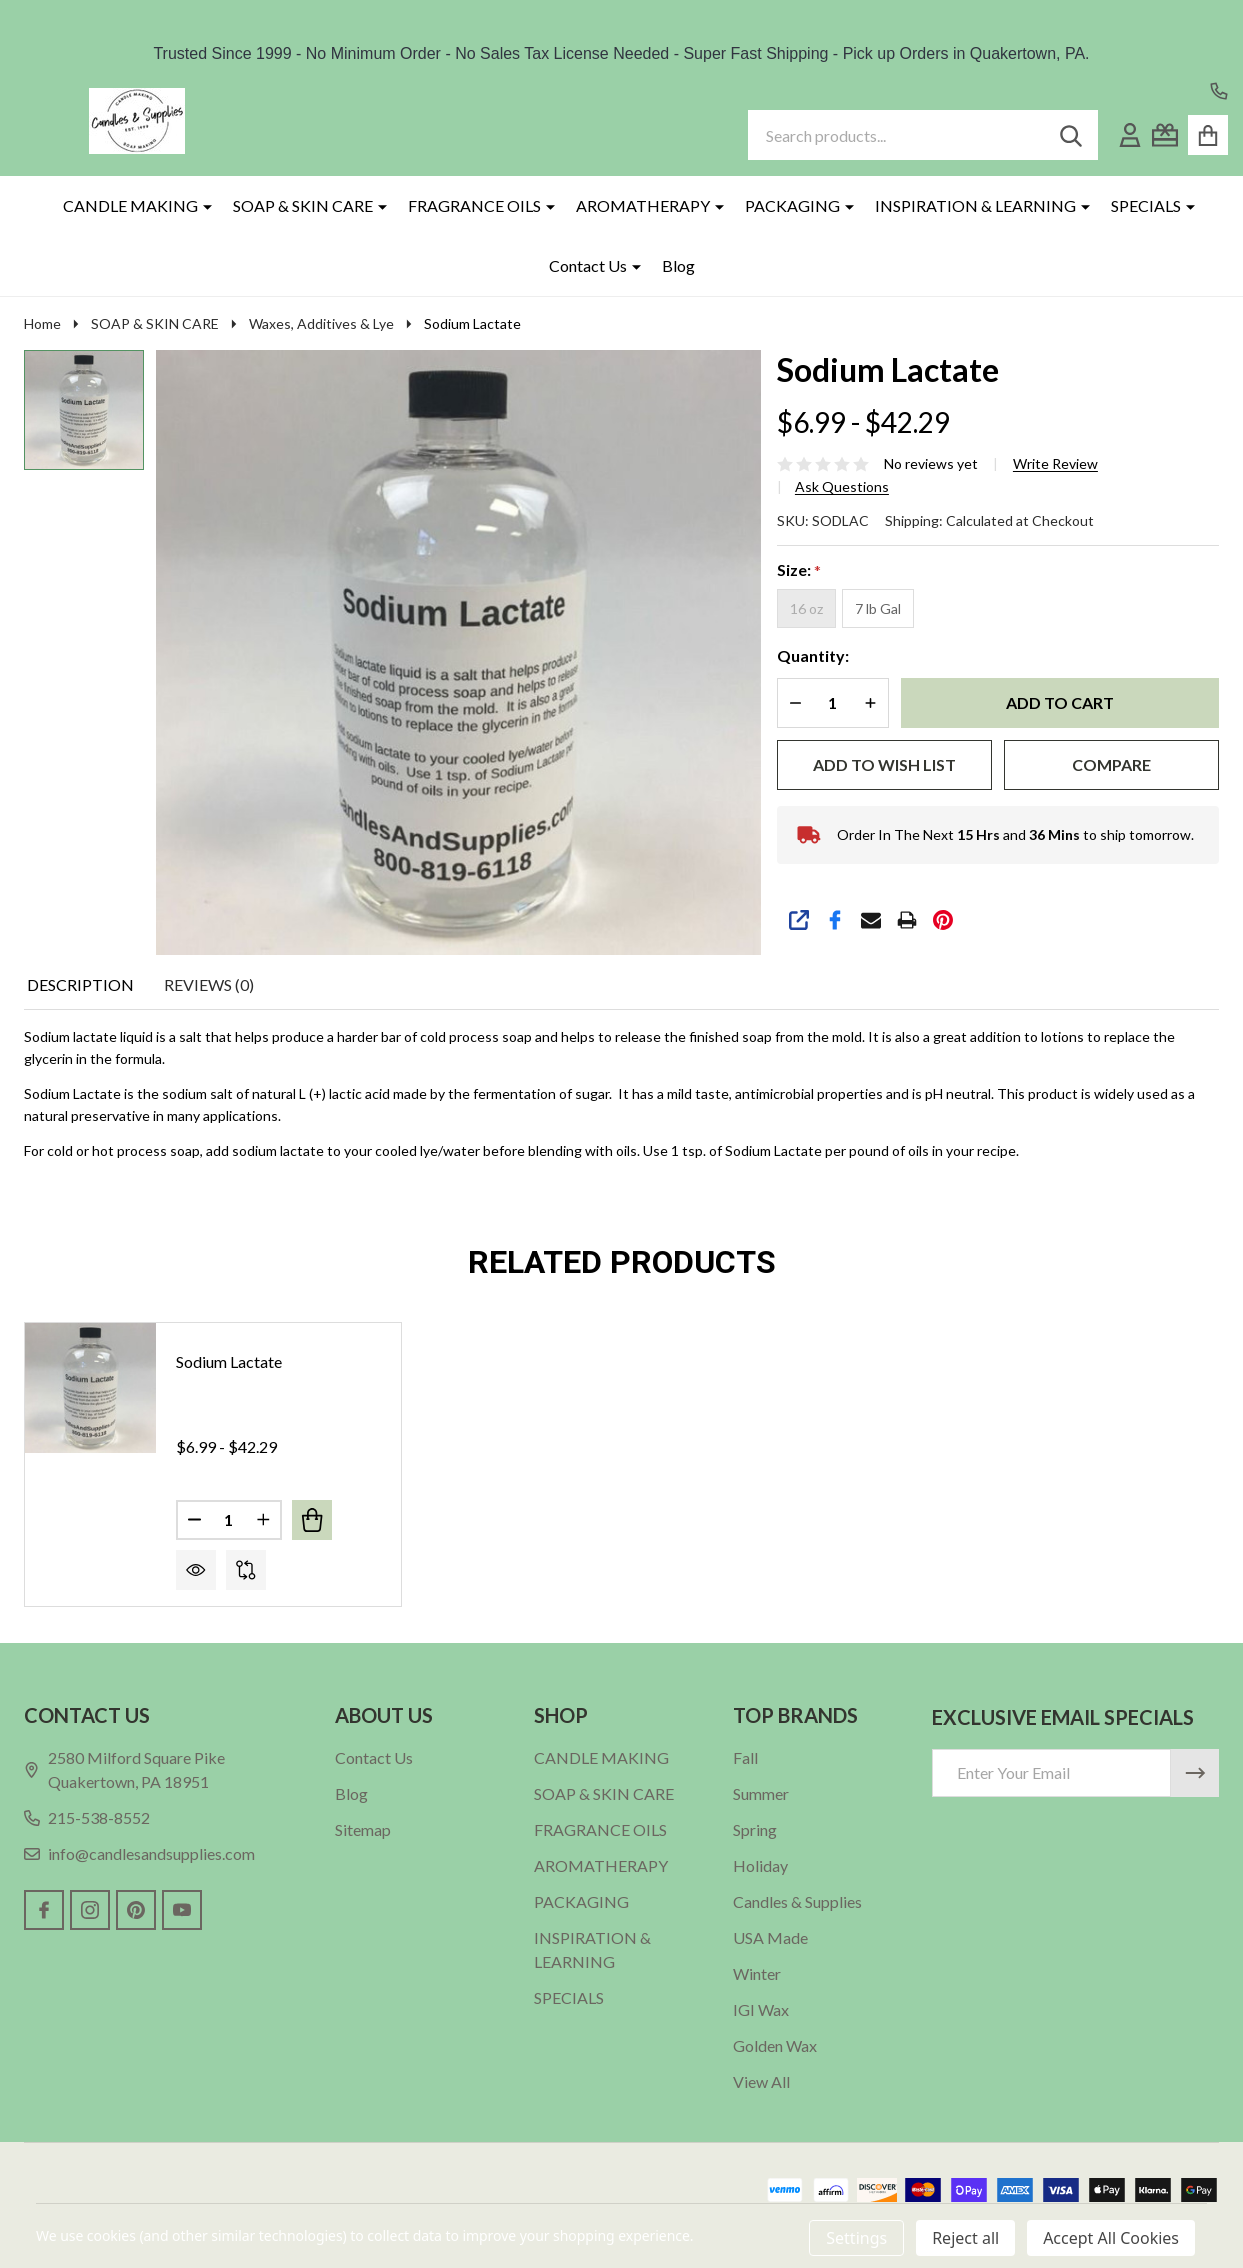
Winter (757, 1973)
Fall (745, 1757)
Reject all (965, 2238)
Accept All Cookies (1111, 2238)
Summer (761, 1793)
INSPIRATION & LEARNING (975, 205)
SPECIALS (1146, 205)
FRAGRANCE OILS (474, 205)
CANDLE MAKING (130, 205)
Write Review (1055, 464)
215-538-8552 (87, 1817)
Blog (678, 265)
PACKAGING (792, 205)
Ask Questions (842, 487)
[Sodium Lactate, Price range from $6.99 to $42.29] (90, 1388)
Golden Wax (775, 2045)
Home (42, 323)
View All (761, 2081)
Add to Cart (1060, 702)
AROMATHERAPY (643, 205)
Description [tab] (80, 984)
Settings (856, 2238)
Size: (799, 570)
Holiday (760, 1865)
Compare (1111, 764)
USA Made (770, 1937)
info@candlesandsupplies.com (139, 1853)
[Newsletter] (1195, 1773)
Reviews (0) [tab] (209, 984)
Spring (755, 1829)
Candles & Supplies (797, 1901)
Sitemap (363, 1829)
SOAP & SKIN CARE (303, 205)
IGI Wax (761, 2009)
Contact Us (588, 265)
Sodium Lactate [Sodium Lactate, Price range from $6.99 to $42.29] (229, 1361)
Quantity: (813, 655)
